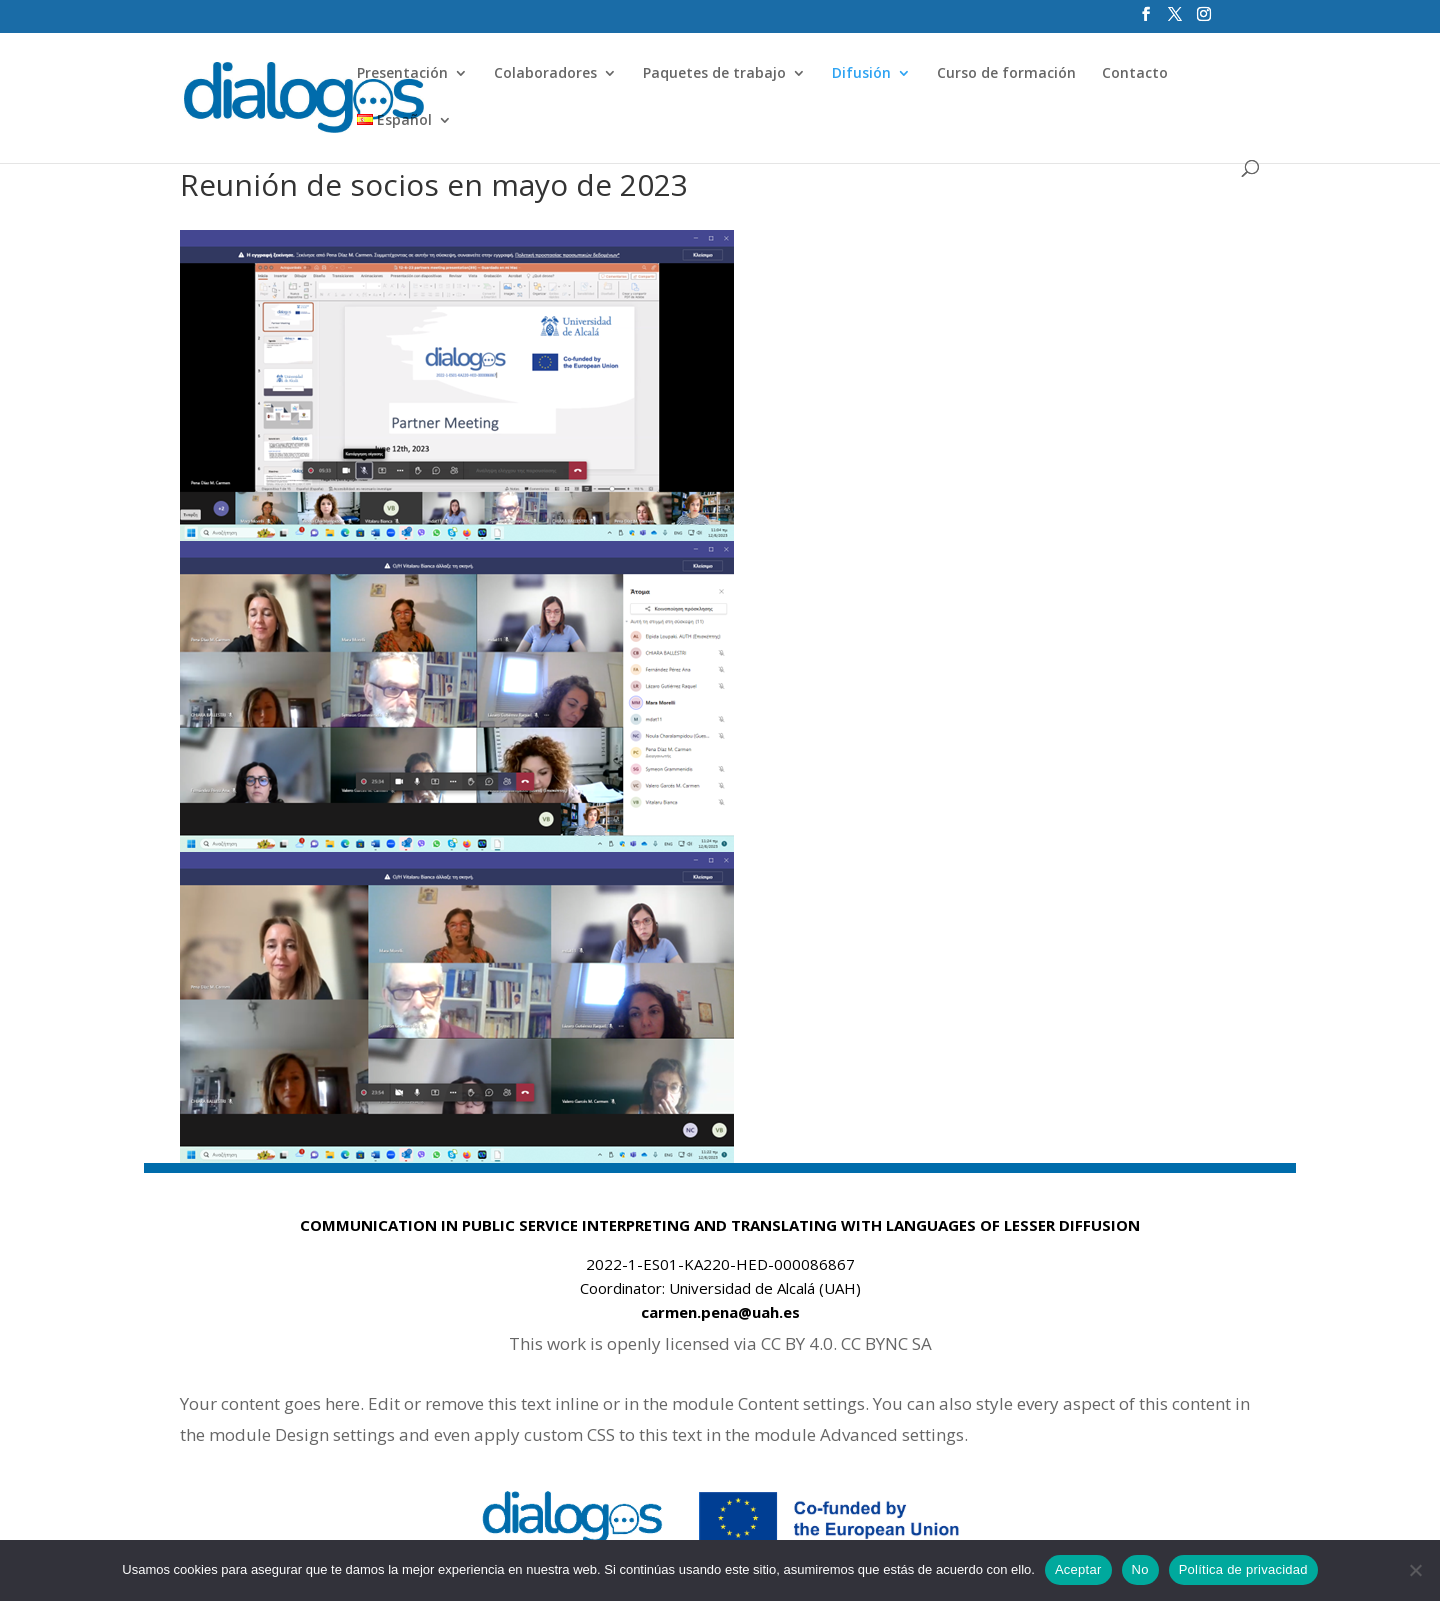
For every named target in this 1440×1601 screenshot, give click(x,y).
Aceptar (1078, 1569)
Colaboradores (545, 74)
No (1140, 1569)
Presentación (402, 74)
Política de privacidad (1243, 1569)
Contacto (1135, 74)
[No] (1415, 1570)
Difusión (861, 74)
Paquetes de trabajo (714, 74)
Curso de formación (1006, 74)
